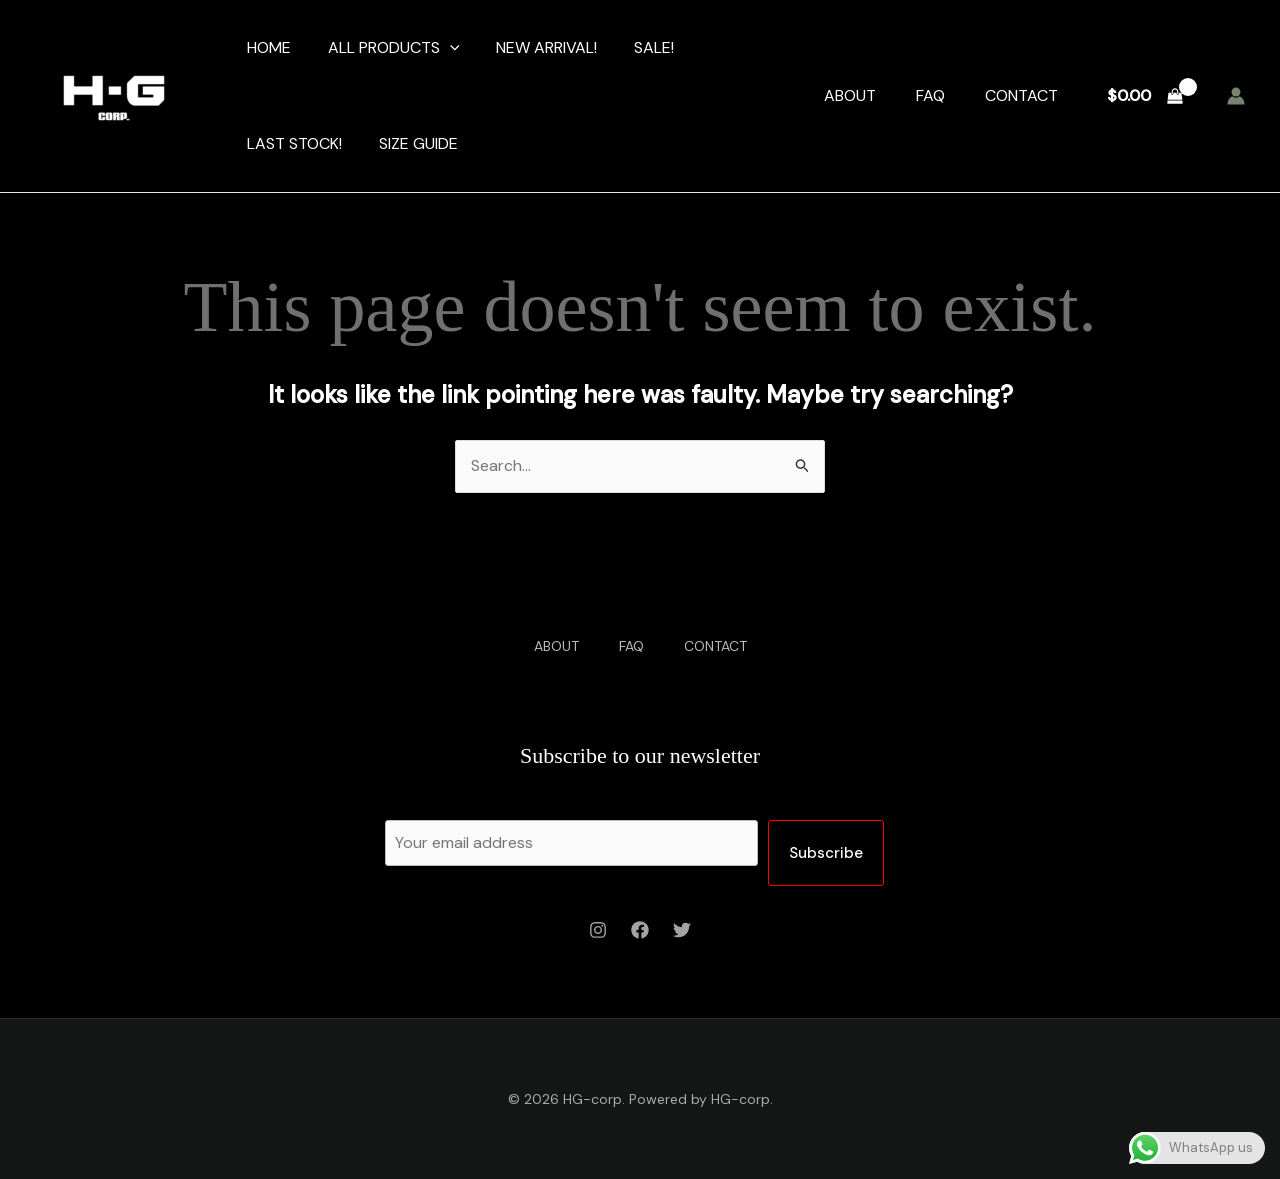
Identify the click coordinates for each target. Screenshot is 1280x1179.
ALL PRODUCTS (387, 48)
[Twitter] (682, 930)
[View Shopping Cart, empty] (1144, 96)
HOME (267, 47)
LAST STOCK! (292, 143)
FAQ (930, 95)
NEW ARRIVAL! (535, 47)
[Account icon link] (1236, 96)
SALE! (638, 47)
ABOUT (850, 95)
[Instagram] (598, 930)
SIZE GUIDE (411, 143)
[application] (443, 48)
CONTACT (1021, 95)
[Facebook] (640, 930)
